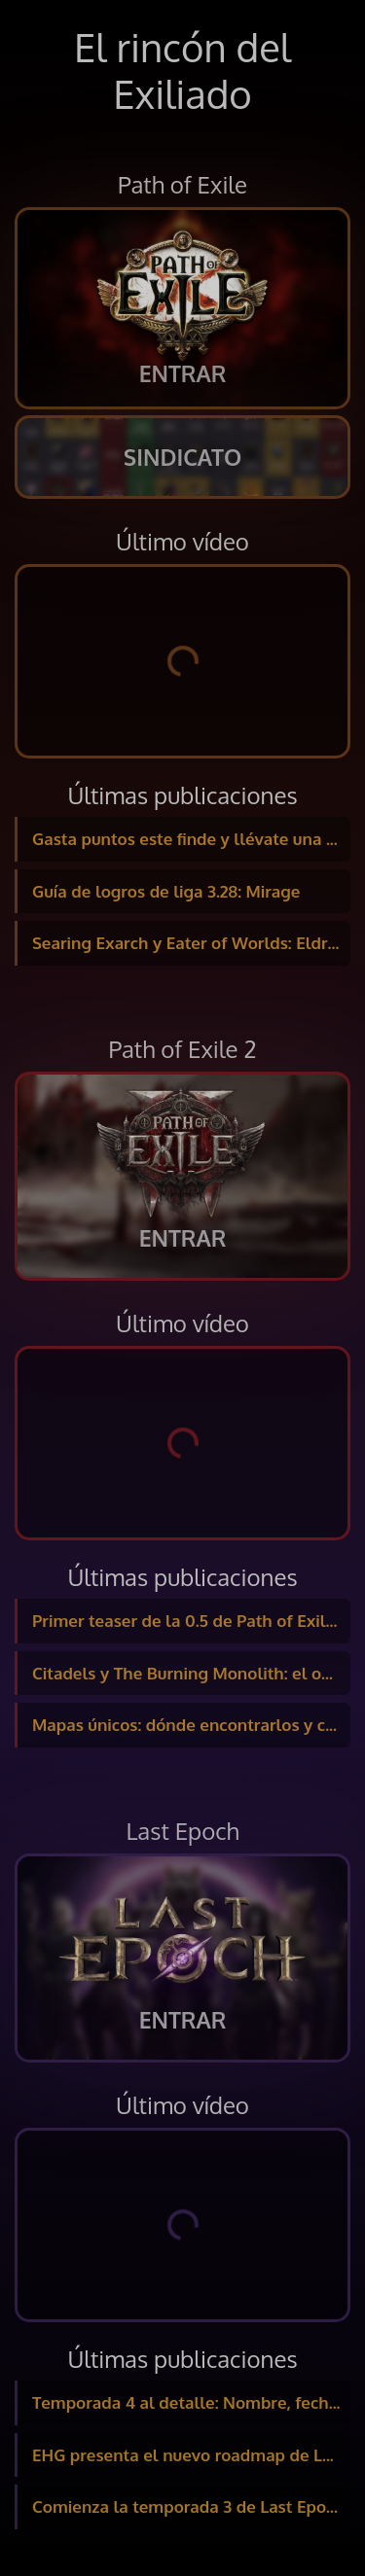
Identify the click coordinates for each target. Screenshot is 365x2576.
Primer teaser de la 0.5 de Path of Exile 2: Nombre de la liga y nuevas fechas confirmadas (191, 1620)
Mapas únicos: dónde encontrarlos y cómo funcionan (191, 1724)
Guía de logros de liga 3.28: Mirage (166, 891)
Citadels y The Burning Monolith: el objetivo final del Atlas (191, 1673)
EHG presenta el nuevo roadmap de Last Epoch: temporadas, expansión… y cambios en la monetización (191, 2455)
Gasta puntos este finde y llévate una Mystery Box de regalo (191, 839)
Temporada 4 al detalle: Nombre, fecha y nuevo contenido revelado (191, 2402)
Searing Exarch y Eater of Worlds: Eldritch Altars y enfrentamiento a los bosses (191, 943)
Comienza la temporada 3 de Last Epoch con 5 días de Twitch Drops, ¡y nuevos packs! (191, 2506)
